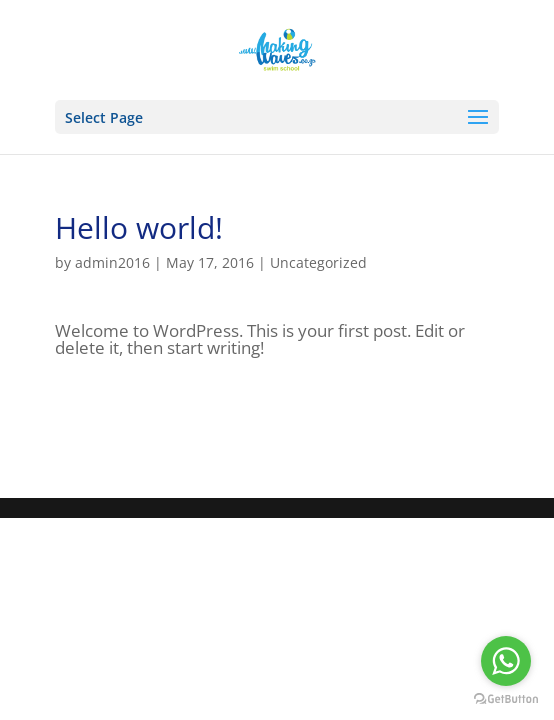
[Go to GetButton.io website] (506, 699)
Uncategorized (318, 262)
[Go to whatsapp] (506, 661)
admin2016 (112, 262)
